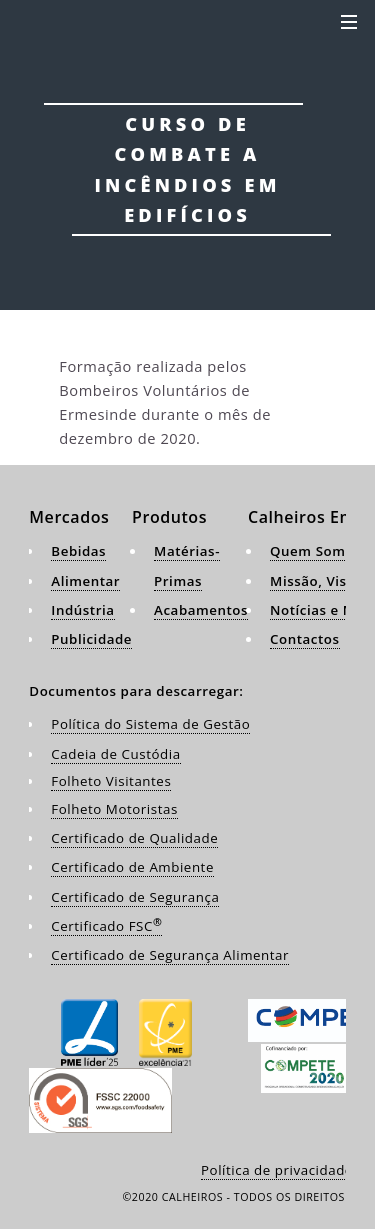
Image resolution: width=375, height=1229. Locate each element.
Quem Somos (315, 551)
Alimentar (85, 581)
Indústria (82, 610)
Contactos (305, 639)
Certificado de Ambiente (132, 867)
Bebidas (78, 551)
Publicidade (91, 639)
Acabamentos (201, 610)
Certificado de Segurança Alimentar (170, 955)
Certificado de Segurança (135, 897)
